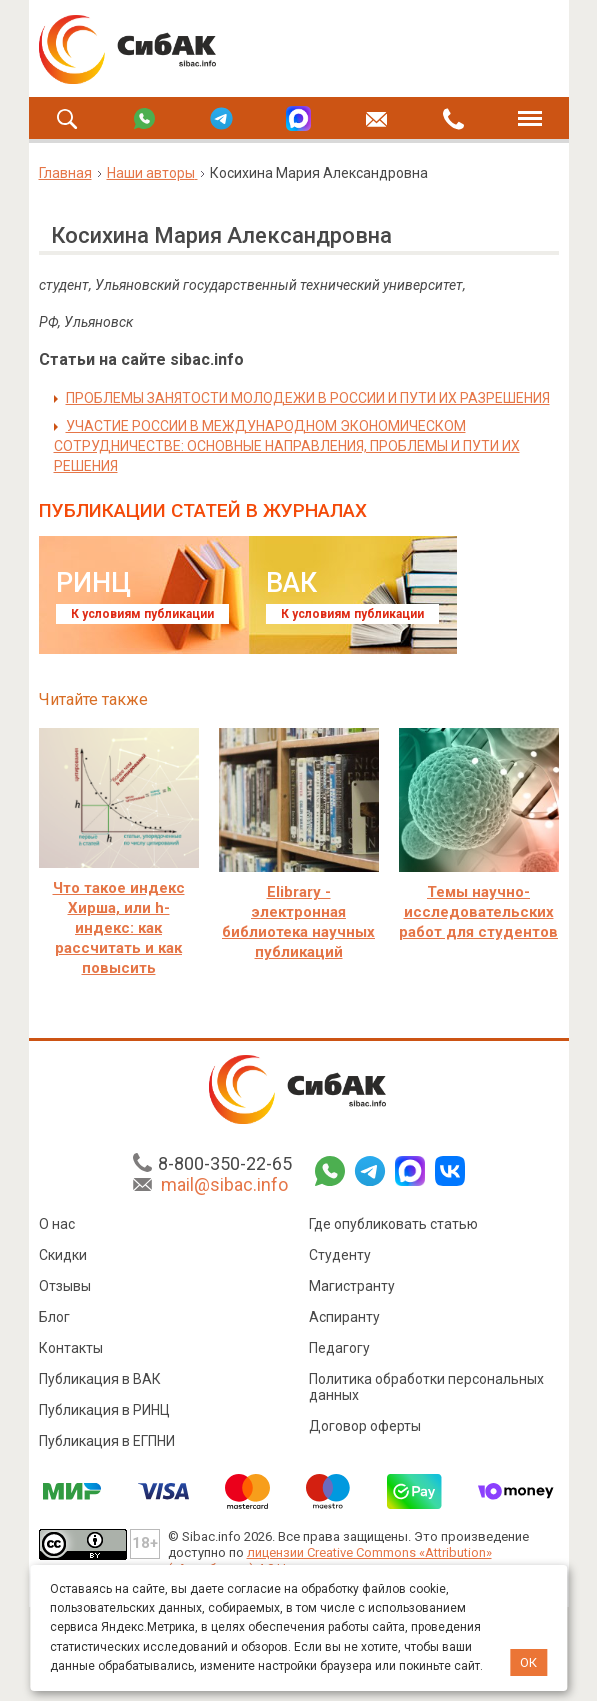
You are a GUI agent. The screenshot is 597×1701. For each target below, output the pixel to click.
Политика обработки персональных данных (426, 1387)
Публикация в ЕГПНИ (107, 1441)
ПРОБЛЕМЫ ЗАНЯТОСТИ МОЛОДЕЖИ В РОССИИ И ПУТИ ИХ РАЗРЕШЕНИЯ (308, 398)
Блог (54, 1317)
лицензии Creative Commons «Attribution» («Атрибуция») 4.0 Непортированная (330, 1560)
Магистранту (352, 1286)
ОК (528, 1662)
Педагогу (339, 1348)
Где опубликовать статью (393, 1224)
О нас (57, 1224)
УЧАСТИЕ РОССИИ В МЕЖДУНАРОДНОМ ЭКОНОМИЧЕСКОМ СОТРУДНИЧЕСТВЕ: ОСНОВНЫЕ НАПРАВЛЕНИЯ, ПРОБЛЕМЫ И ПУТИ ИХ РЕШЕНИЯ (287, 446)
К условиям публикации (142, 614)
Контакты (71, 1348)
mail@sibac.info (224, 1184)
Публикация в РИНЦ (104, 1410)
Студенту (340, 1255)
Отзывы (65, 1286)
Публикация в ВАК (100, 1379)
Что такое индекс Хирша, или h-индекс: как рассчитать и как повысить (119, 928)
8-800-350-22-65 (225, 1163)
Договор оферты (365, 1426)
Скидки (63, 1255)
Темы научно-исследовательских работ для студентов (478, 912)
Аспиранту (344, 1317)
